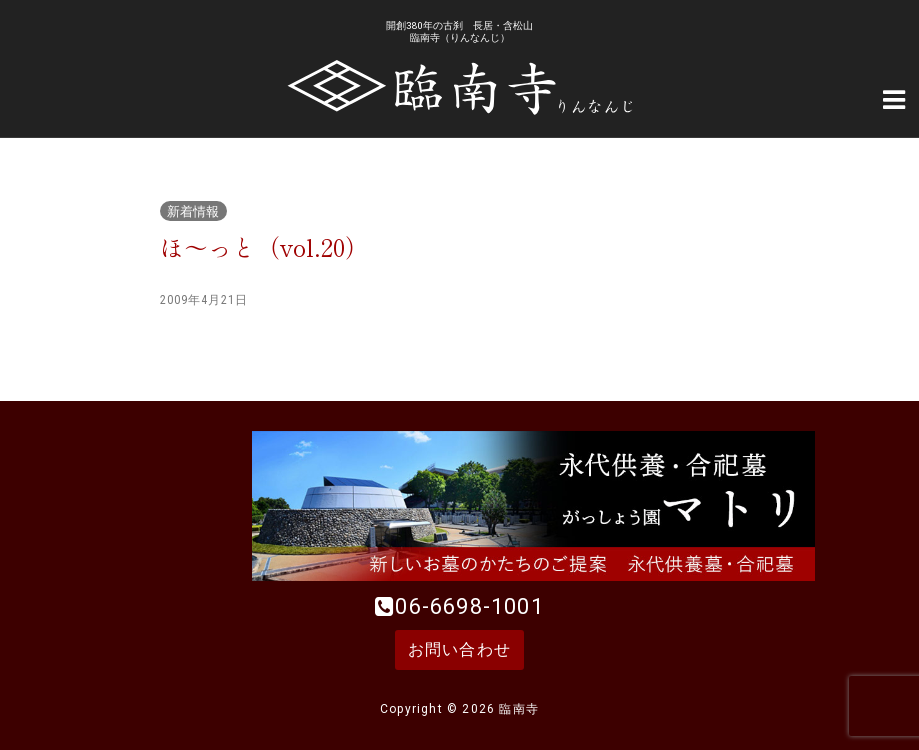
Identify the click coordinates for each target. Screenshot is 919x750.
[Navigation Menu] (894, 98)
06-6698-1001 (469, 606)
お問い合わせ (459, 649)
